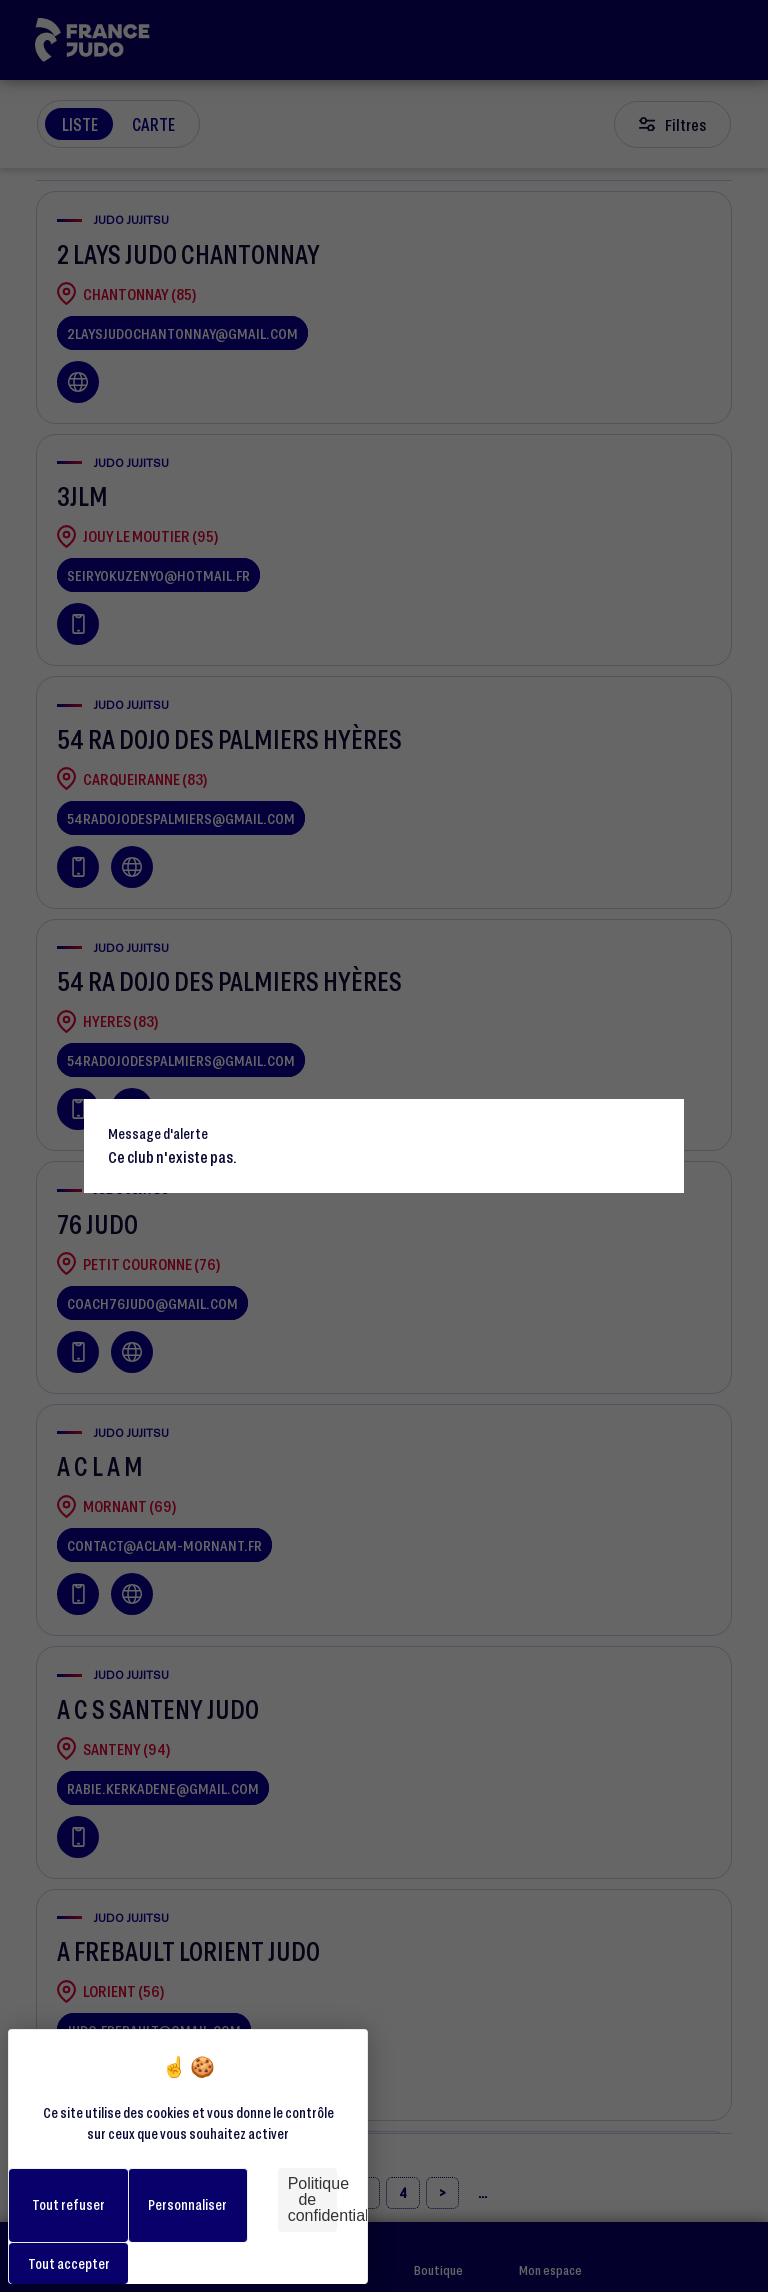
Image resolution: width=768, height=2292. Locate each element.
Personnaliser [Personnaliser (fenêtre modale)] (187, 2204)
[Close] (660, 1123)
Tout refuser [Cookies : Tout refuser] (68, 2204)
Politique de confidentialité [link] (312, 2199)
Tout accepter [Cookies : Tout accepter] (69, 2263)
